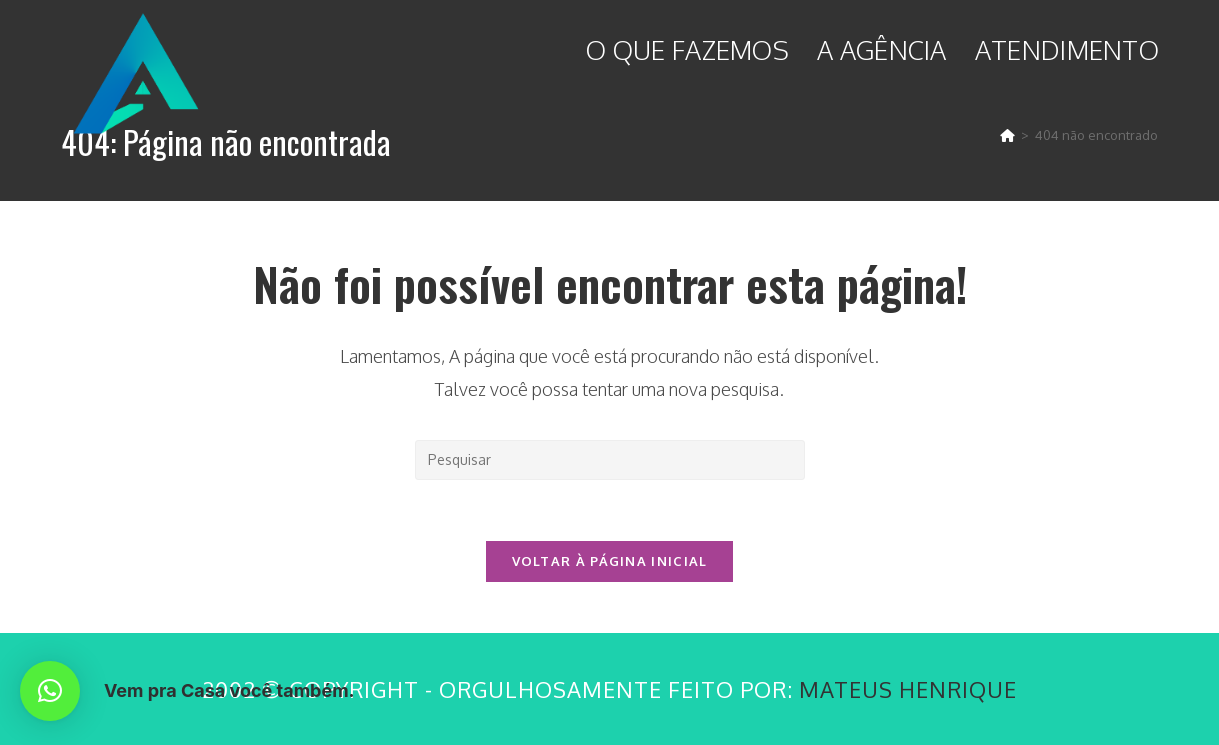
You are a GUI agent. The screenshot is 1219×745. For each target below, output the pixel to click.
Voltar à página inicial (610, 561)
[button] (50, 691)
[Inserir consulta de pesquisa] (610, 460)
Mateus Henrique (908, 689)
